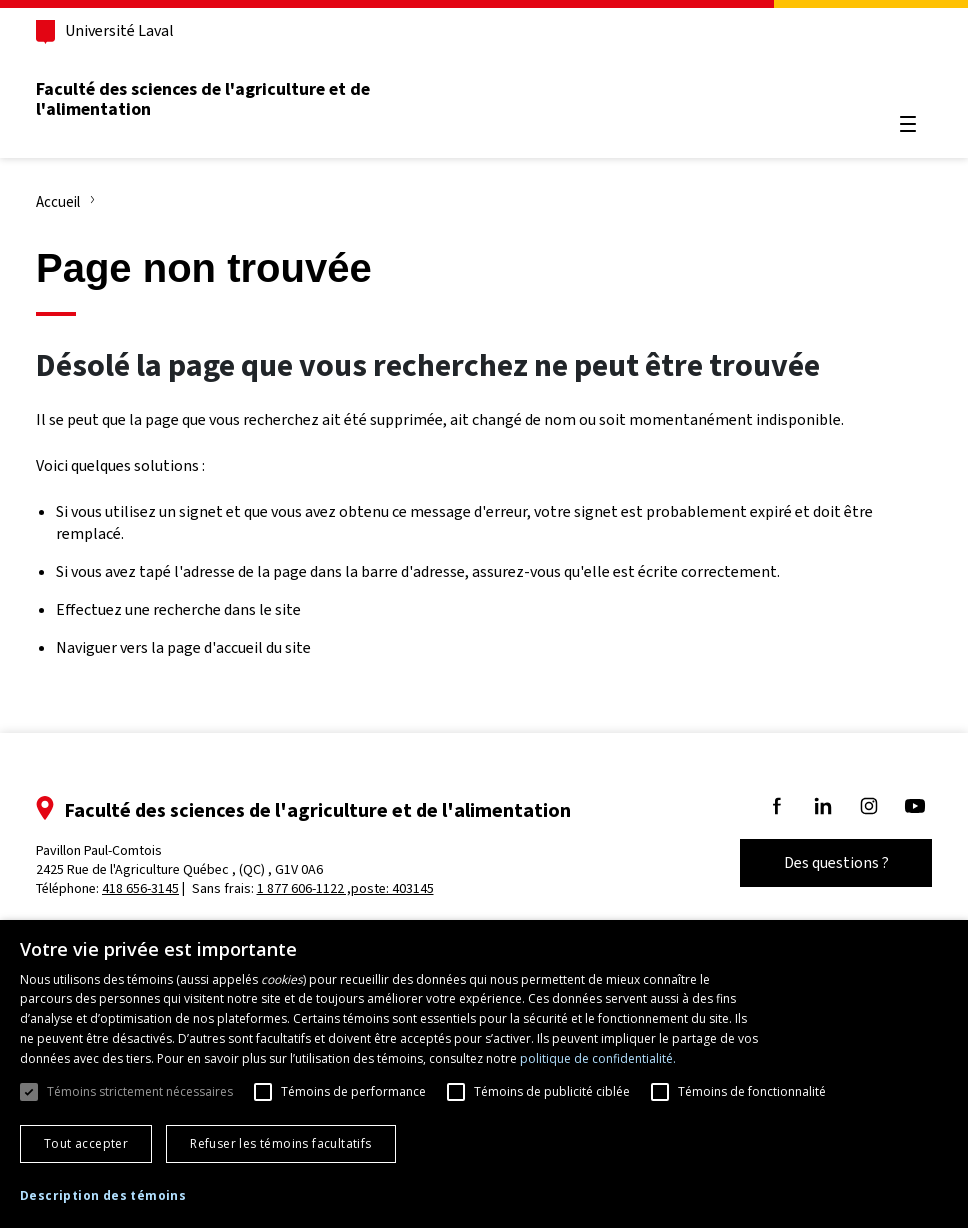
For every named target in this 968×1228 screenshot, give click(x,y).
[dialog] (484, 1074)
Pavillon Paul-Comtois (179, 860)
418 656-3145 (140, 888)
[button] (103, 1196)
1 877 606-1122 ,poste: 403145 (345, 888)
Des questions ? (836, 862)
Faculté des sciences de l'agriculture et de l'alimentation (203, 99)
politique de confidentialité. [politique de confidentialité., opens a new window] (598, 1058)
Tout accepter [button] (86, 1143)
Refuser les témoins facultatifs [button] (280, 1143)
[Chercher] (908, 76)
